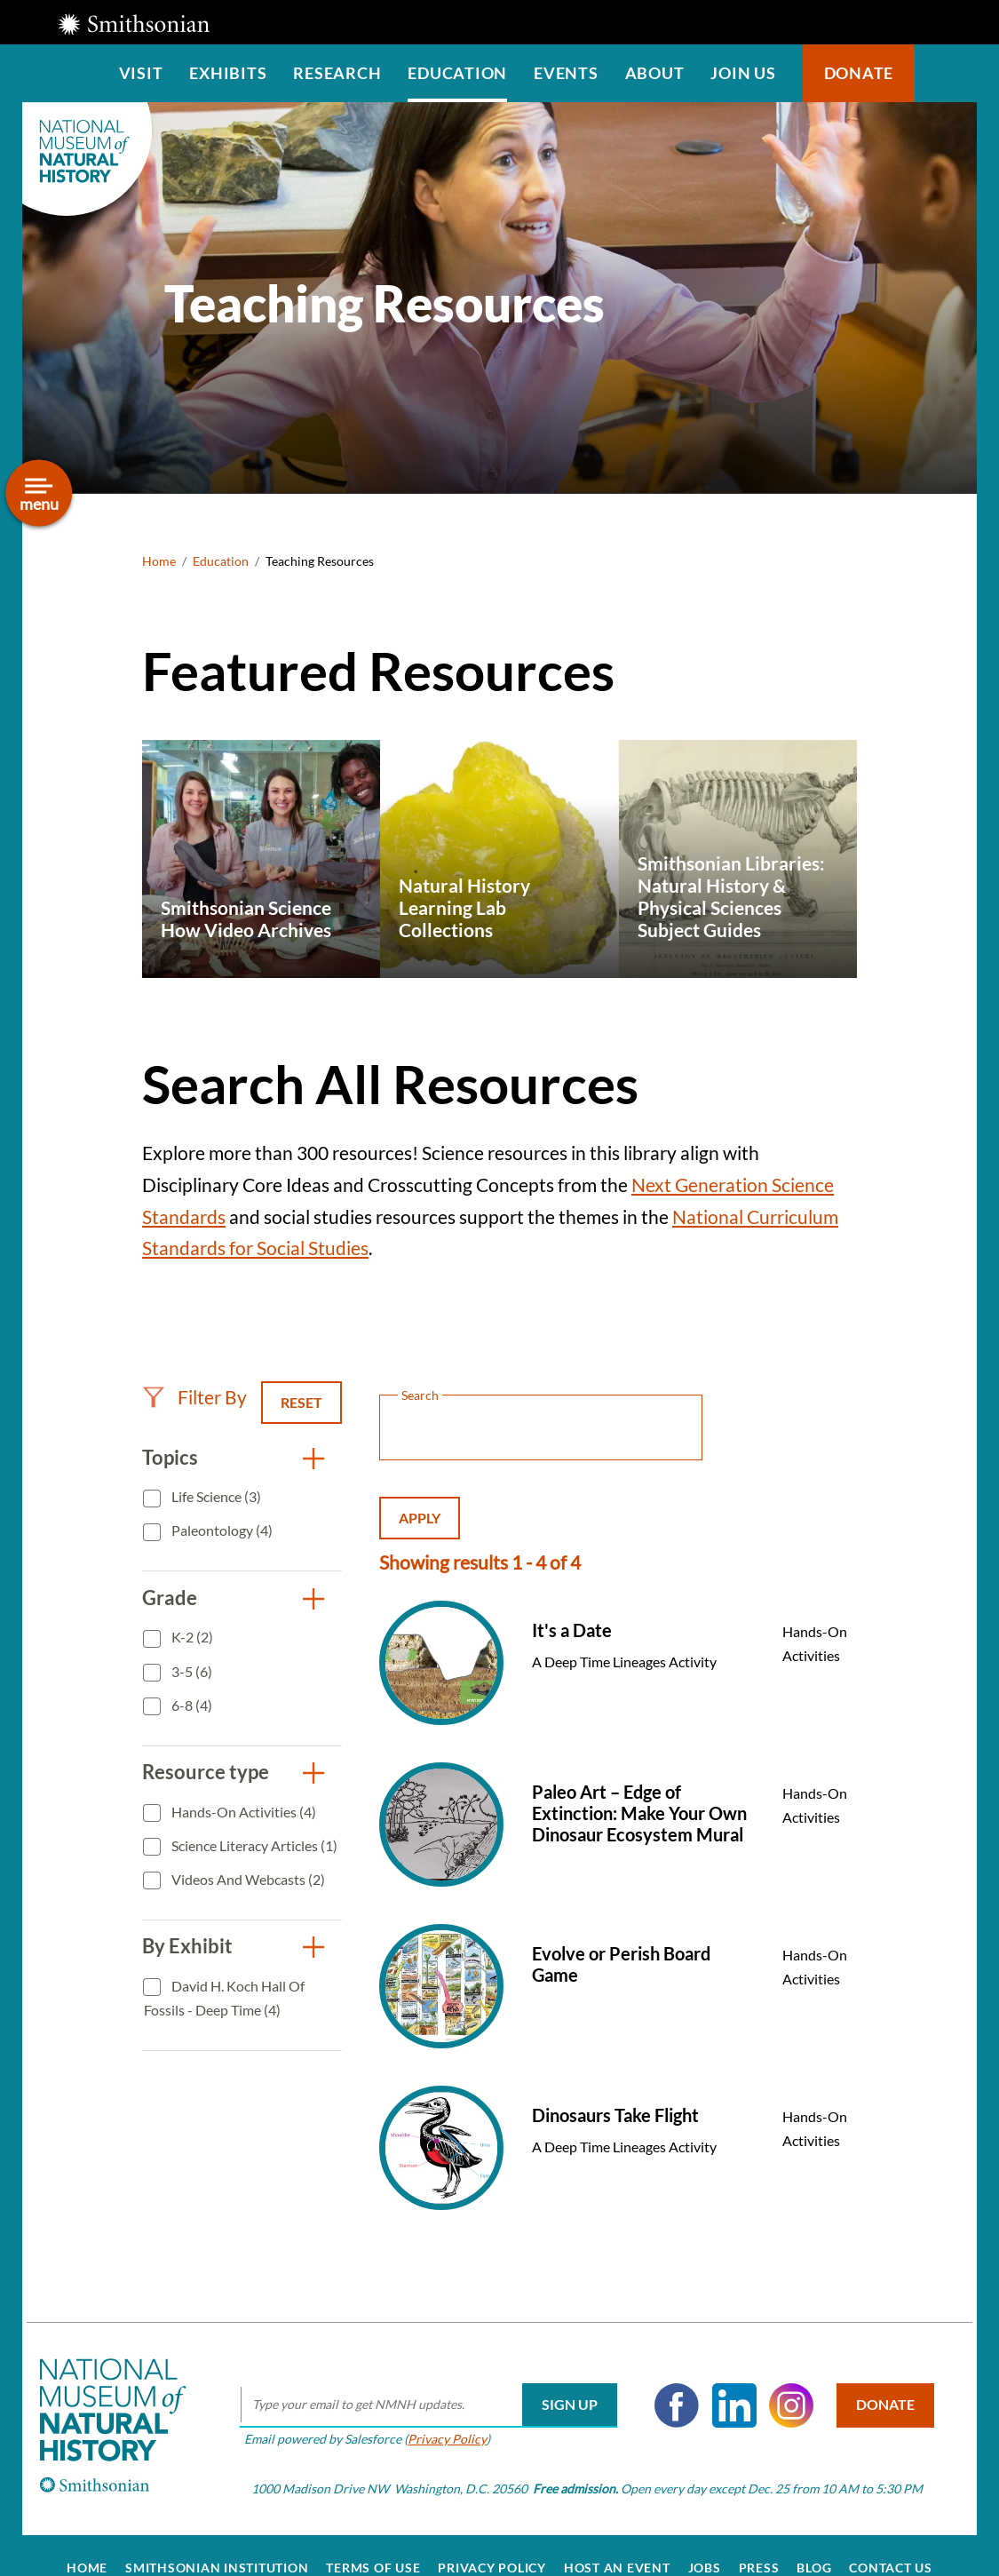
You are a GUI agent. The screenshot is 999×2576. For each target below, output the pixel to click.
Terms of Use (373, 2542)
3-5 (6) (190, 1671)
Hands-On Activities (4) (242, 1811)
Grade (169, 1598)
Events (566, 73)
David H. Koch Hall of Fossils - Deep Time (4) (224, 1998)
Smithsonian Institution (216, 2542)
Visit (141, 73)
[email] (413, 2380)
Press (759, 2542)
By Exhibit (187, 1946)
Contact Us (890, 2542)
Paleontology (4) (221, 1530)
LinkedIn (718, 2380)
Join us (742, 73)
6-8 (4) (190, 1705)
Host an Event (617, 2542)
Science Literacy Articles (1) (253, 1845)
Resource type (205, 1772)
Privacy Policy (432, 2413)
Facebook (661, 2380)
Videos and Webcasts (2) (247, 1879)
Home (159, 560)
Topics (170, 1457)
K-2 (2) (191, 1636)
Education (457, 73)
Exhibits (227, 73)
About (655, 73)
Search (945, 73)
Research (337, 73)
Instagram (776, 2380)
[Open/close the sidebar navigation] (38, 493)
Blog (814, 2542)
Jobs (704, 2542)
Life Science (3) (215, 1496)
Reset (301, 1402)
